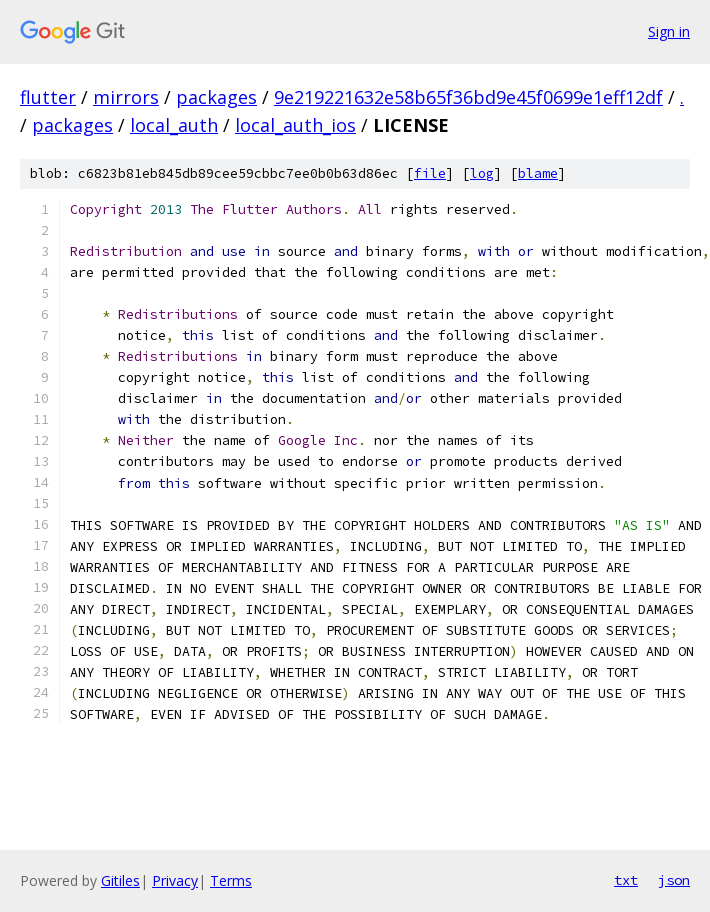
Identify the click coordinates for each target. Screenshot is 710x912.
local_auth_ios (295, 125)
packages (216, 97)
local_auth (174, 125)
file (430, 173)
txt (626, 880)
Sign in (669, 31)
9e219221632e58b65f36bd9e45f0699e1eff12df (468, 97)
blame (538, 173)
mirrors (126, 97)
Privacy (175, 880)
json (674, 880)
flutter (48, 97)
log (482, 173)
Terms (231, 880)
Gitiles (120, 880)
